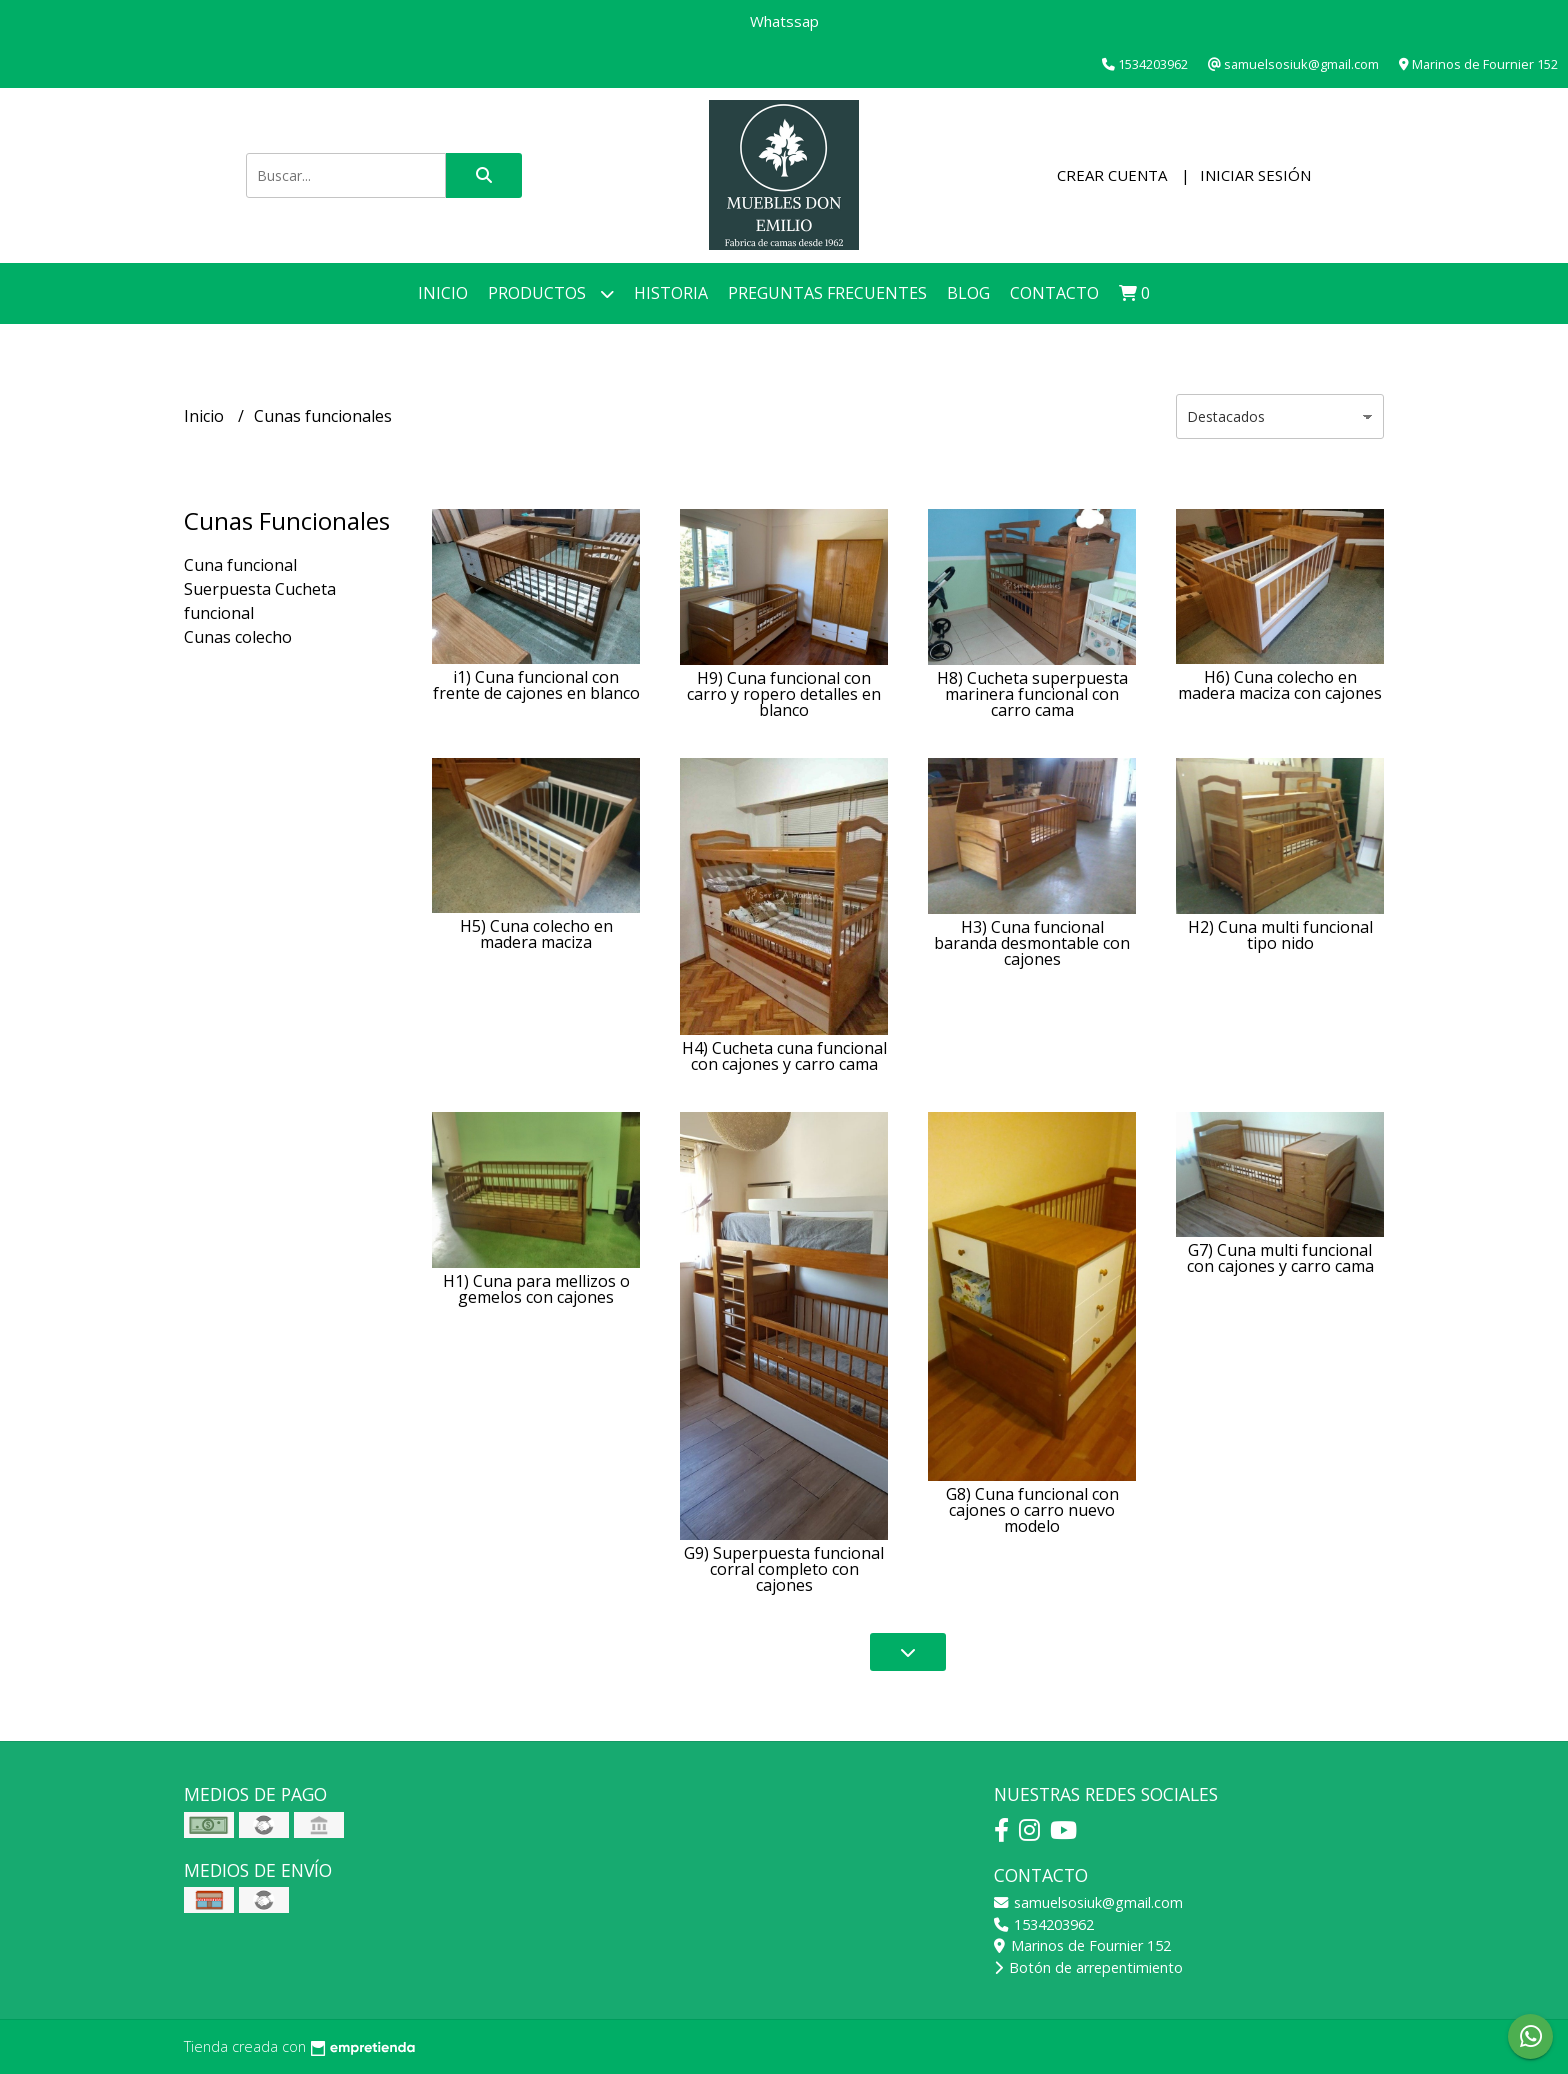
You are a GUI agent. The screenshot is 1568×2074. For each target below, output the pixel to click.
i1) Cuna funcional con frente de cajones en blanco (536, 685)
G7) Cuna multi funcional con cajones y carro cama (1280, 1258)
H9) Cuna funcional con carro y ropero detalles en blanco (784, 694)
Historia (671, 293)
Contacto (1054, 293)
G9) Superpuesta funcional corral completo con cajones (784, 1569)
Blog (968, 293)
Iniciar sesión (1255, 175)
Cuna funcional (240, 565)
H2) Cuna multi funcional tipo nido (1280, 935)
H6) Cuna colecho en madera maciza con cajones (1280, 685)
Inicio (443, 293)
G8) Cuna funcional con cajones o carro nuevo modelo (1032, 1510)
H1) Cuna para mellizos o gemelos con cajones (536, 1289)
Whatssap (784, 21)
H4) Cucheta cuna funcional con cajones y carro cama (784, 1056)
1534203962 (1044, 1924)
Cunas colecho (238, 637)
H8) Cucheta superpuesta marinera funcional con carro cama (1032, 694)
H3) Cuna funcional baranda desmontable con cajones (1032, 943)
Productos (551, 293)
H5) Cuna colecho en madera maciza (536, 934)
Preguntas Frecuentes (827, 293)
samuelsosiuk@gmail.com (1088, 1902)
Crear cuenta (1112, 175)
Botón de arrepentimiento (1088, 1967)
